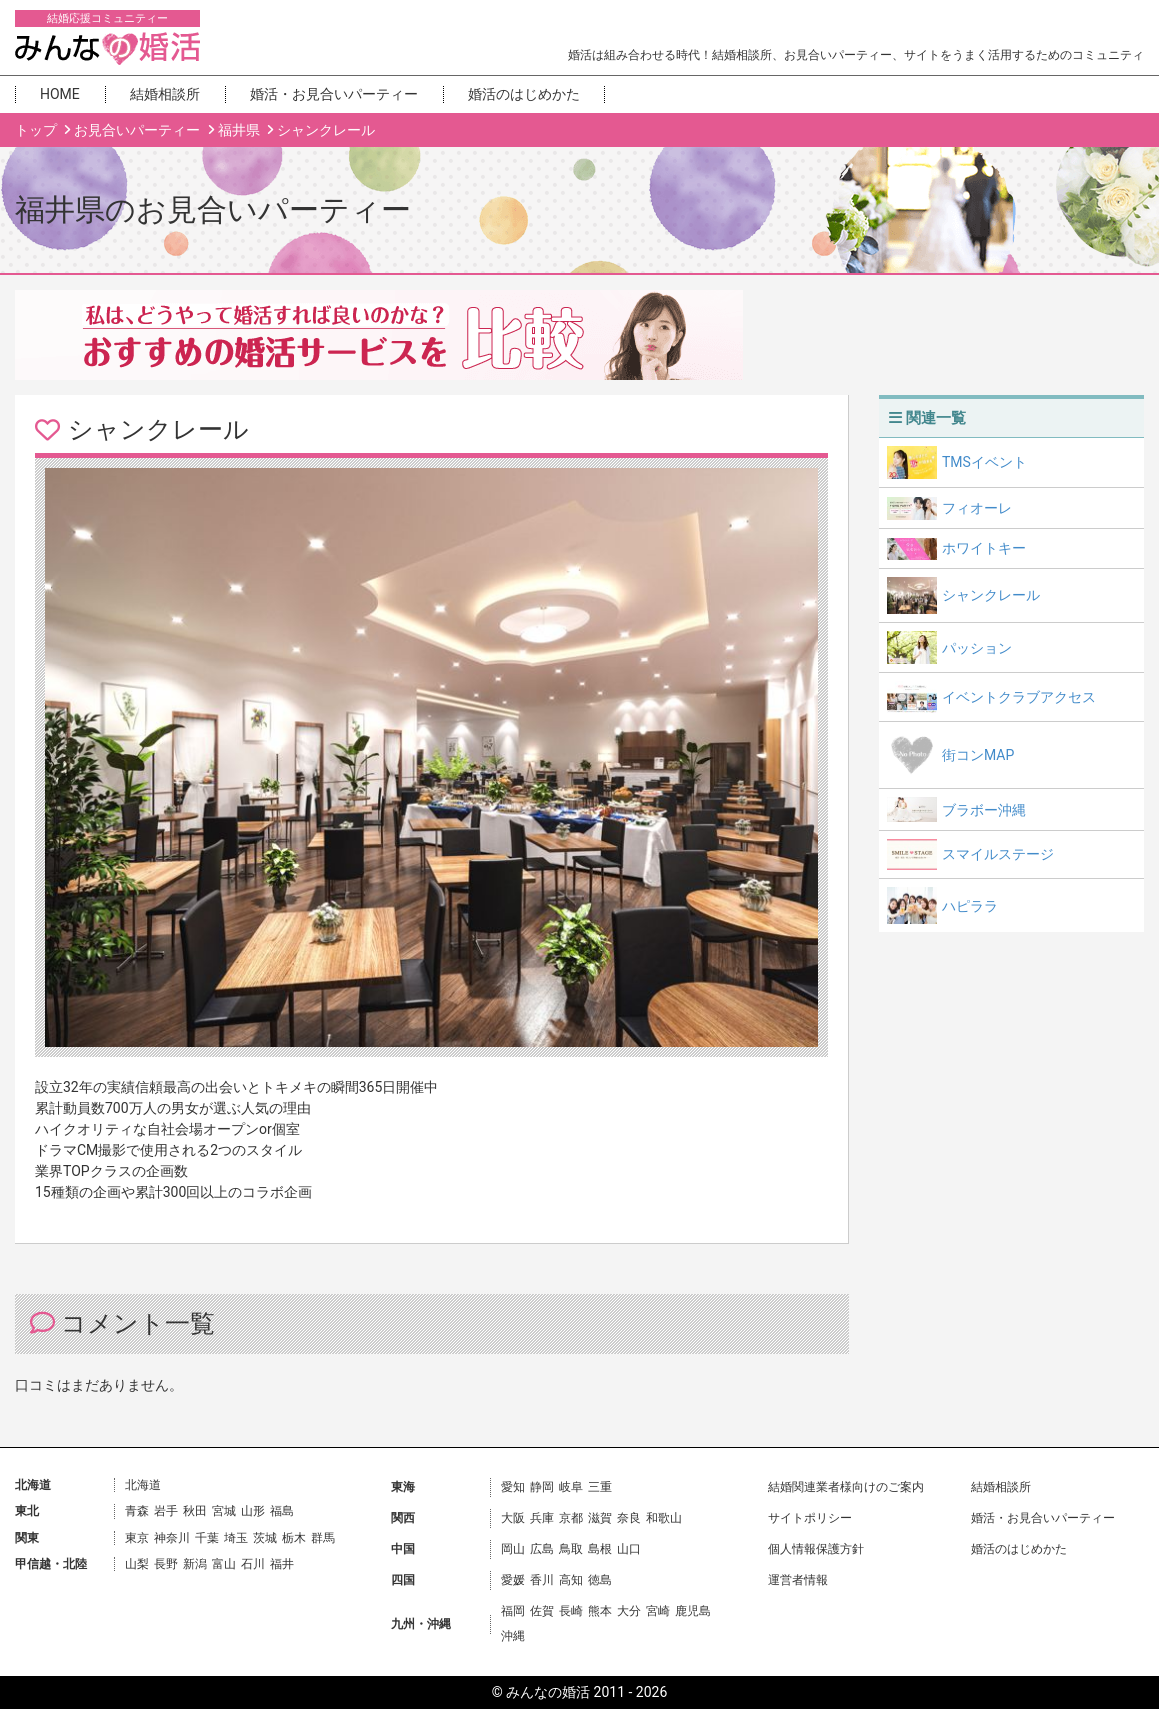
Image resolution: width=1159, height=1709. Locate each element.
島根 (600, 1549)
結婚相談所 (165, 94)
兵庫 (542, 1518)
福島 (282, 1511)
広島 (542, 1549)
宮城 (224, 1511)
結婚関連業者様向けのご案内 (846, 1487)
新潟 (195, 1564)
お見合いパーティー (138, 130)
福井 (282, 1564)
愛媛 (513, 1580)
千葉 (207, 1538)
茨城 (265, 1538)
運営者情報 (798, 1580)
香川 (542, 1580)
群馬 (323, 1538)
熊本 (600, 1611)
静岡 (542, 1487)
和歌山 (664, 1518)
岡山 (513, 1549)
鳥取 (571, 1549)
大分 (629, 1611)
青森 (137, 1511)
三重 (600, 1487)
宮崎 (658, 1611)
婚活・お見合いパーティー (334, 94)
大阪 (513, 1518)
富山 (224, 1564)
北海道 (143, 1485)
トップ (37, 130)
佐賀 (542, 1611)
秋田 (195, 1511)
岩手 (166, 1511)
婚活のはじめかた (524, 94)
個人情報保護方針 (816, 1549)
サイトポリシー (810, 1518)
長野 (166, 1564)
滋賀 (600, 1518)
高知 (571, 1580)
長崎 (571, 1611)
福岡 (513, 1611)
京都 (571, 1518)
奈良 (629, 1518)
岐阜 (571, 1487)
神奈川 (172, 1538)
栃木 (294, 1538)
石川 (253, 1564)
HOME (60, 94)
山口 (629, 1549)
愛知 (513, 1487)
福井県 (240, 130)
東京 (137, 1538)
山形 (253, 1511)
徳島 (600, 1580)
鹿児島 (693, 1611)
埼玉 (236, 1538)
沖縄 (513, 1636)
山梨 (137, 1564)
